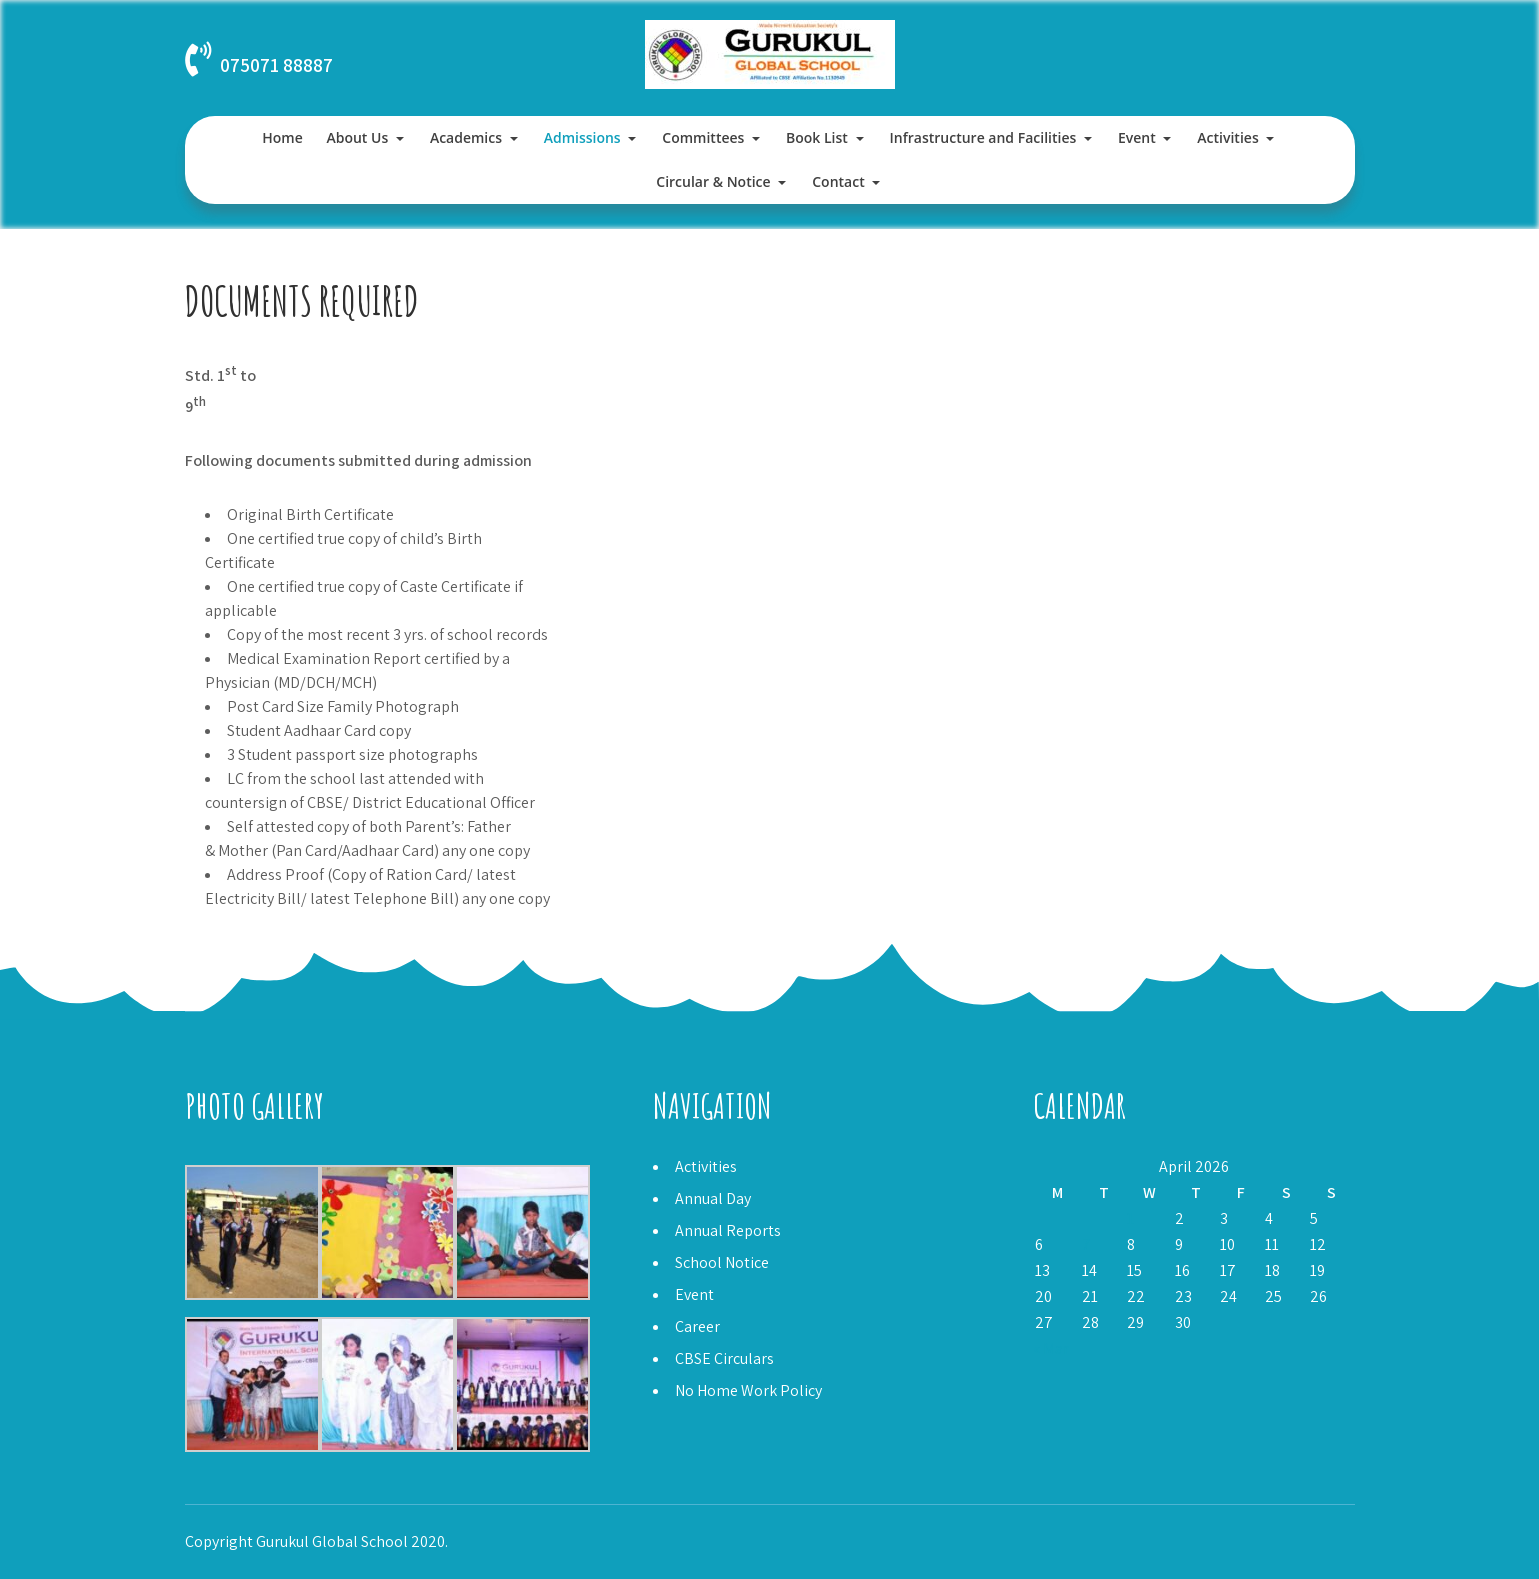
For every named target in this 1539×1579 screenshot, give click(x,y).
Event (1137, 137)
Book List (817, 137)
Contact (838, 181)
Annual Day (713, 1198)
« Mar (1051, 1348)
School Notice (722, 1262)
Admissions (582, 137)
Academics (466, 137)
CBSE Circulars (724, 1358)
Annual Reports (728, 1230)
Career (697, 1326)
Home (282, 137)
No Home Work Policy (748, 1390)
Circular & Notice (713, 181)
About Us (357, 137)
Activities (1227, 137)
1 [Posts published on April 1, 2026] (1130, 1218)
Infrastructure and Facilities (983, 137)
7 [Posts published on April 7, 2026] (1086, 1244)
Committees (703, 137)
